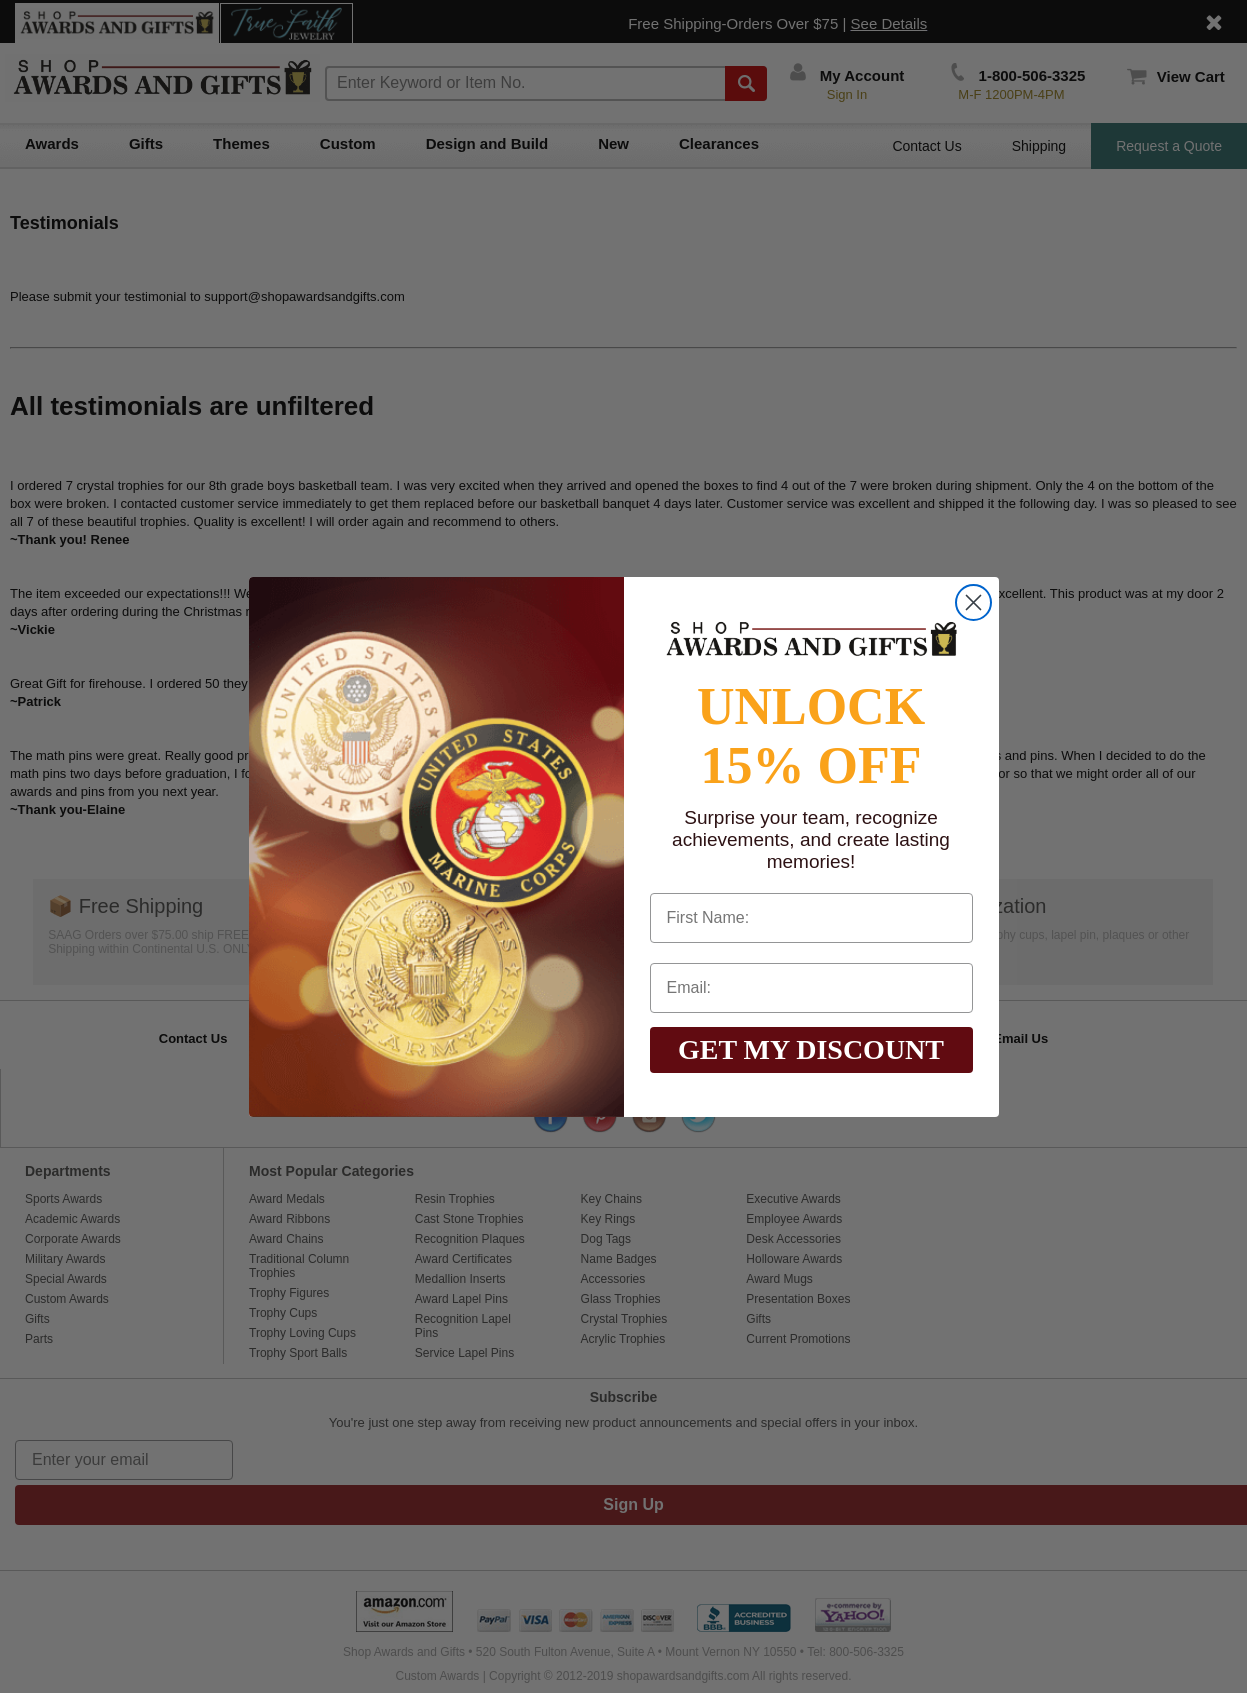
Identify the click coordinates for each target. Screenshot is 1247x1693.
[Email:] (811, 988)
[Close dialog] (973, 602)
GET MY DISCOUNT (811, 1049)
